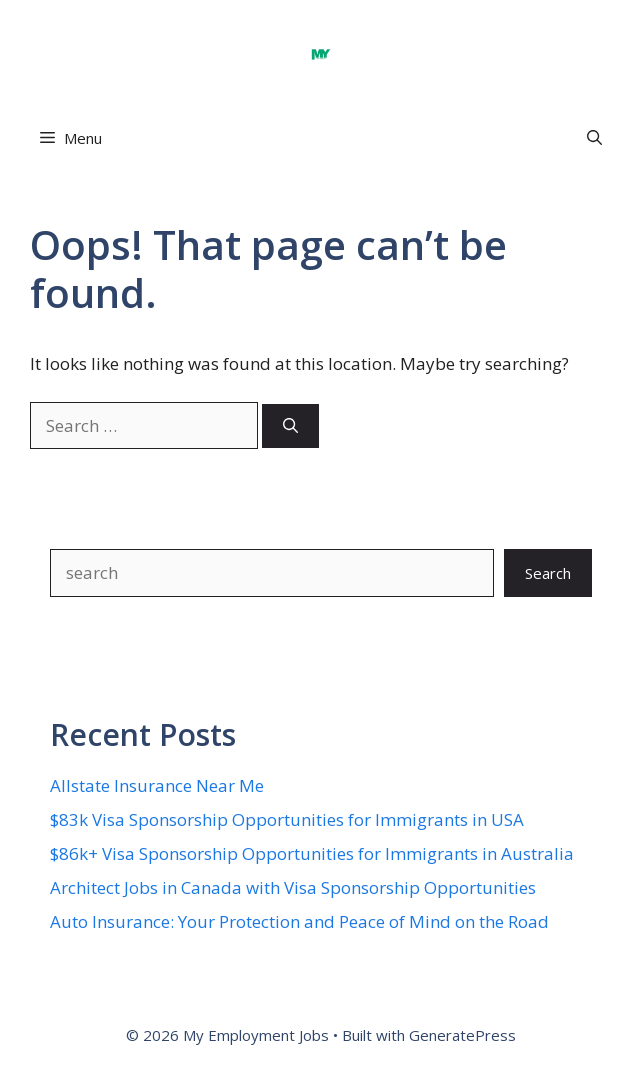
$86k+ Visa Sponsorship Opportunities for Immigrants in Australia (312, 853)
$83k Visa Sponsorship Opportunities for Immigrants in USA (287, 819)
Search (548, 573)
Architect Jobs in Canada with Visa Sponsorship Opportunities (293, 887)
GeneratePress (462, 1035)
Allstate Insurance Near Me (157, 785)
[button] (594, 138)
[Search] (290, 426)
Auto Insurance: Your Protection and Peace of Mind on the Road (299, 921)
